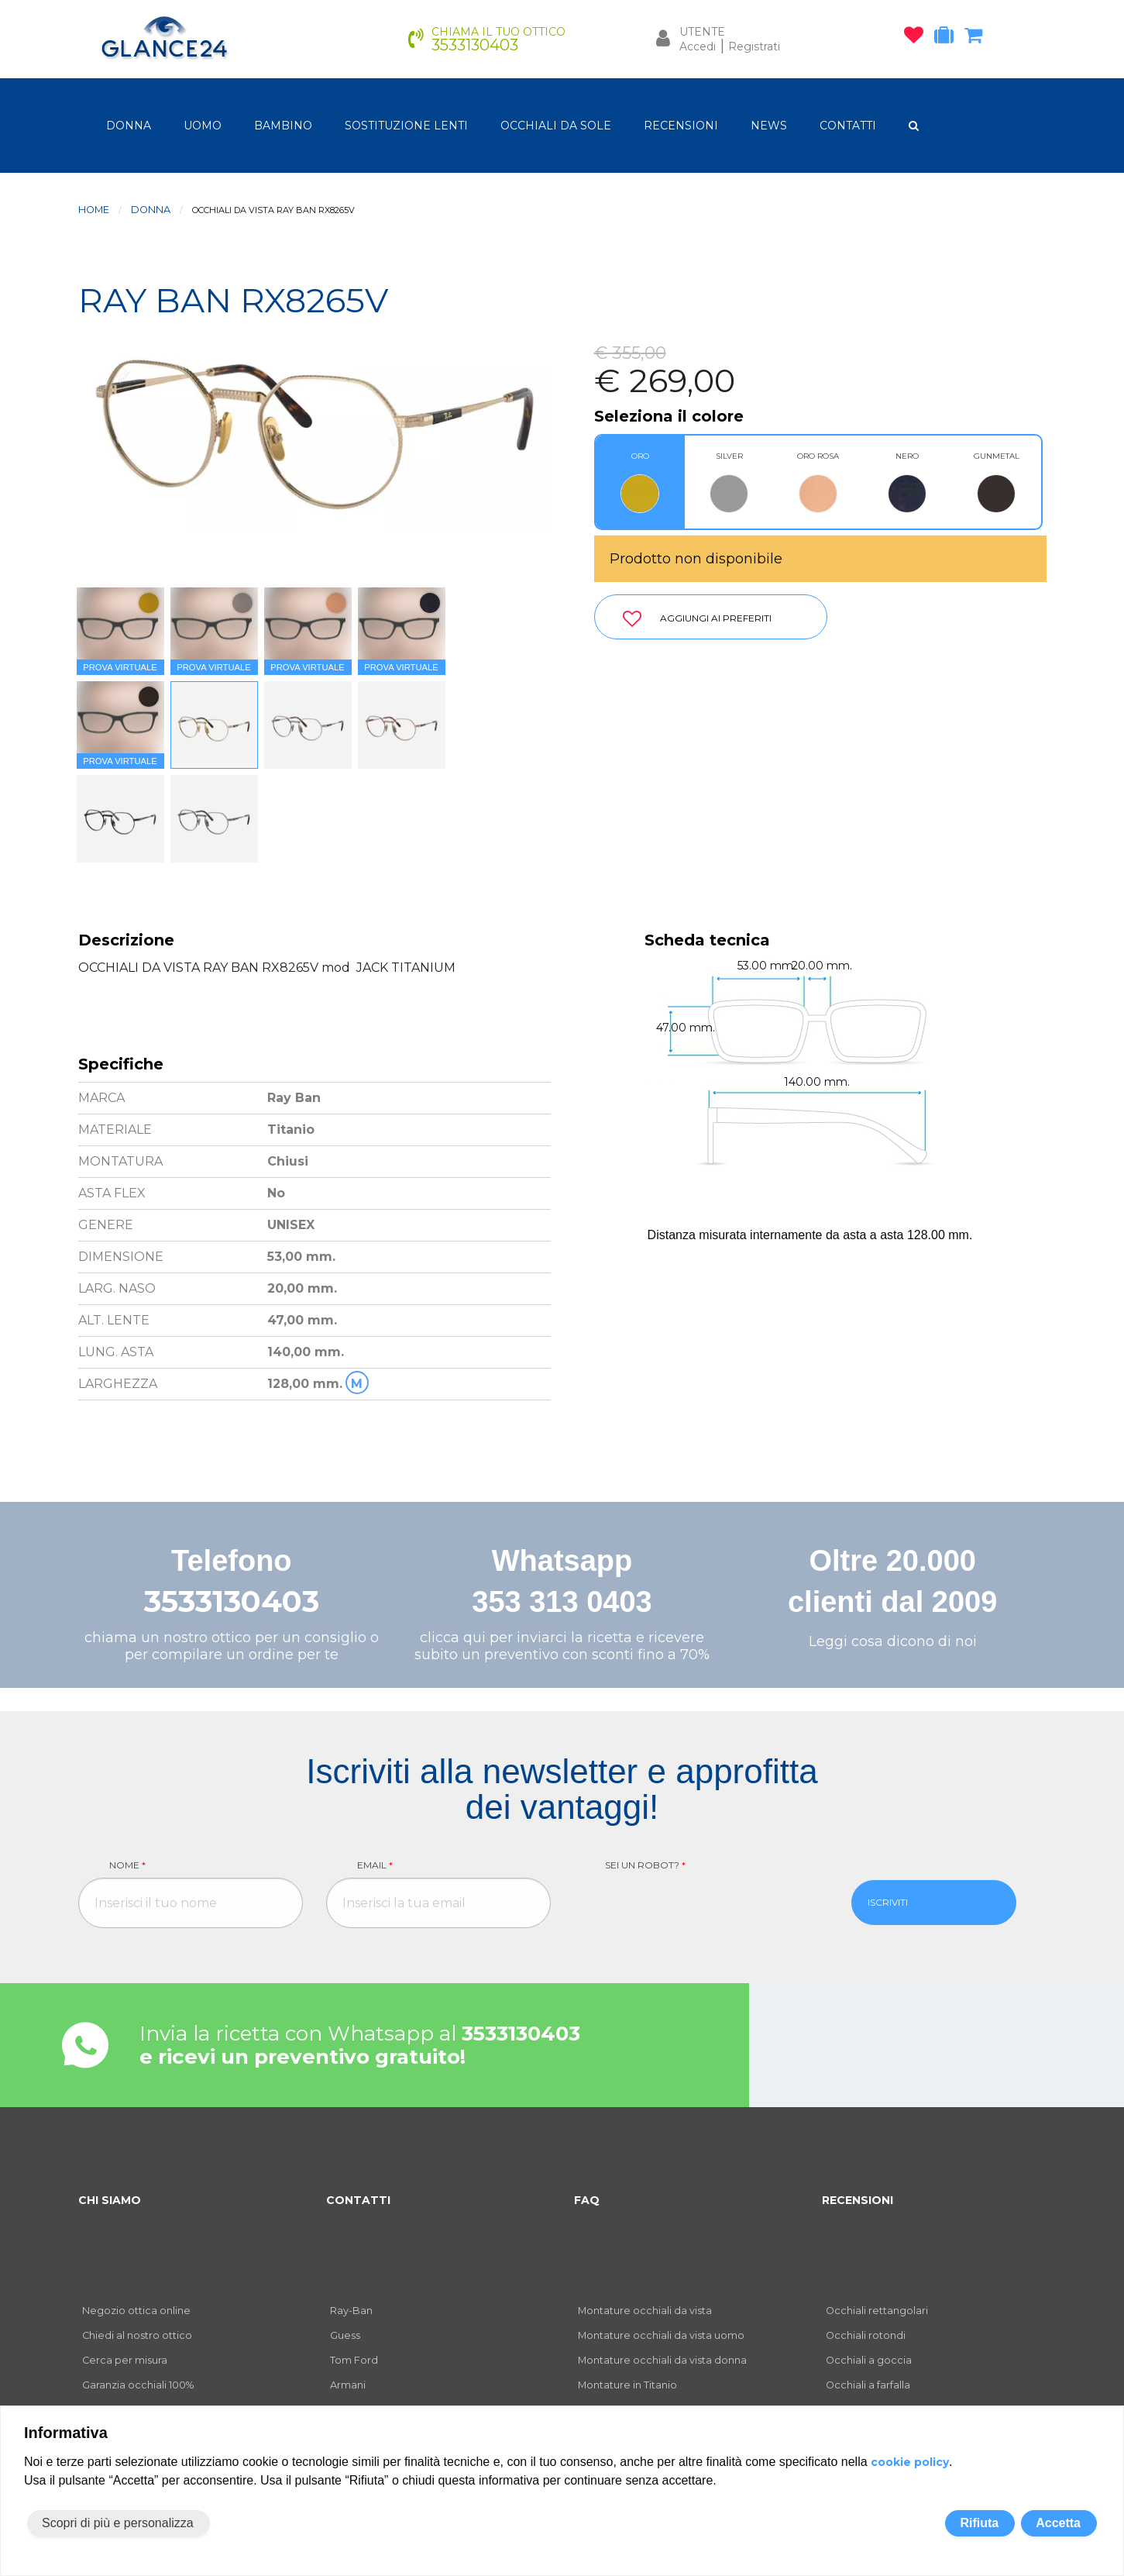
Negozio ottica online (136, 2310)
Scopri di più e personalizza (118, 2523)
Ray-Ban (351, 2310)
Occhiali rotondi (866, 2335)
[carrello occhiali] (977, 38)
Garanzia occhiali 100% (138, 2385)
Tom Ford (354, 2360)
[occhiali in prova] (947, 38)
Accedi (697, 46)
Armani (348, 2385)
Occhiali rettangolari (877, 2310)
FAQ (587, 2200)
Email (375, 1865)
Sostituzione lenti (406, 126)
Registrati (754, 46)
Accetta (1058, 2523)
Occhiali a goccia (869, 2360)
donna (128, 126)
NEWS (769, 126)
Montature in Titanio (627, 2385)
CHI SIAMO (109, 2200)
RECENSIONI (681, 126)
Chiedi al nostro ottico (137, 2335)
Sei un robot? (645, 1865)
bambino (283, 126)
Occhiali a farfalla (868, 2385)
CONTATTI (848, 126)
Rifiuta (979, 2523)
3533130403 (231, 1601)
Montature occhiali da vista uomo (661, 2335)
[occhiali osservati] (917, 38)
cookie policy (910, 2462)
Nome (127, 1865)
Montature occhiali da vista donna (662, 2360)
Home (93, 209)
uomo (203, 126)
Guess (345, 2335)
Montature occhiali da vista (645, 2310)
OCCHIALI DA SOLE (555, 126)
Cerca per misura (124, 2360)
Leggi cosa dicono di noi (893, 1641)
